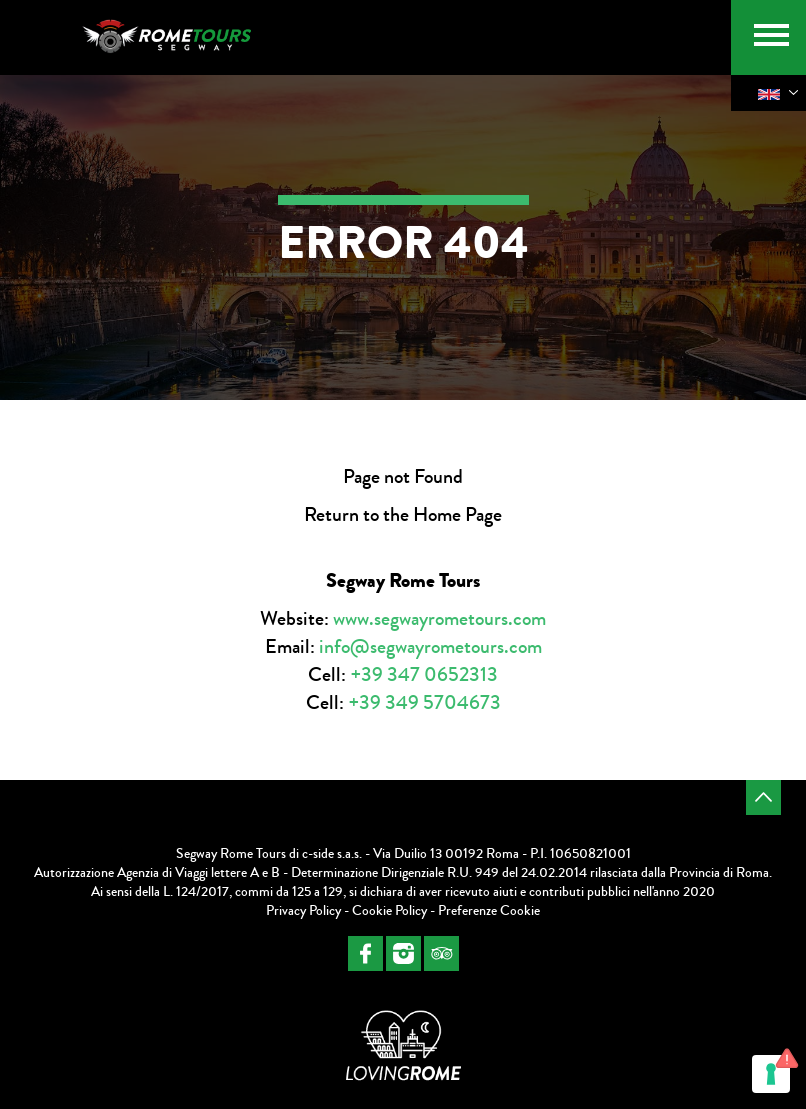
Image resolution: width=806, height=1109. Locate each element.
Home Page (457, 514)
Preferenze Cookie (489, 911)
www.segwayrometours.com (439, 618)
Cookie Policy (389, 911)
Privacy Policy (303, 911)
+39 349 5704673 (424, 702)
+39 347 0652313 (424, 674)
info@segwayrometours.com (430, 646)
